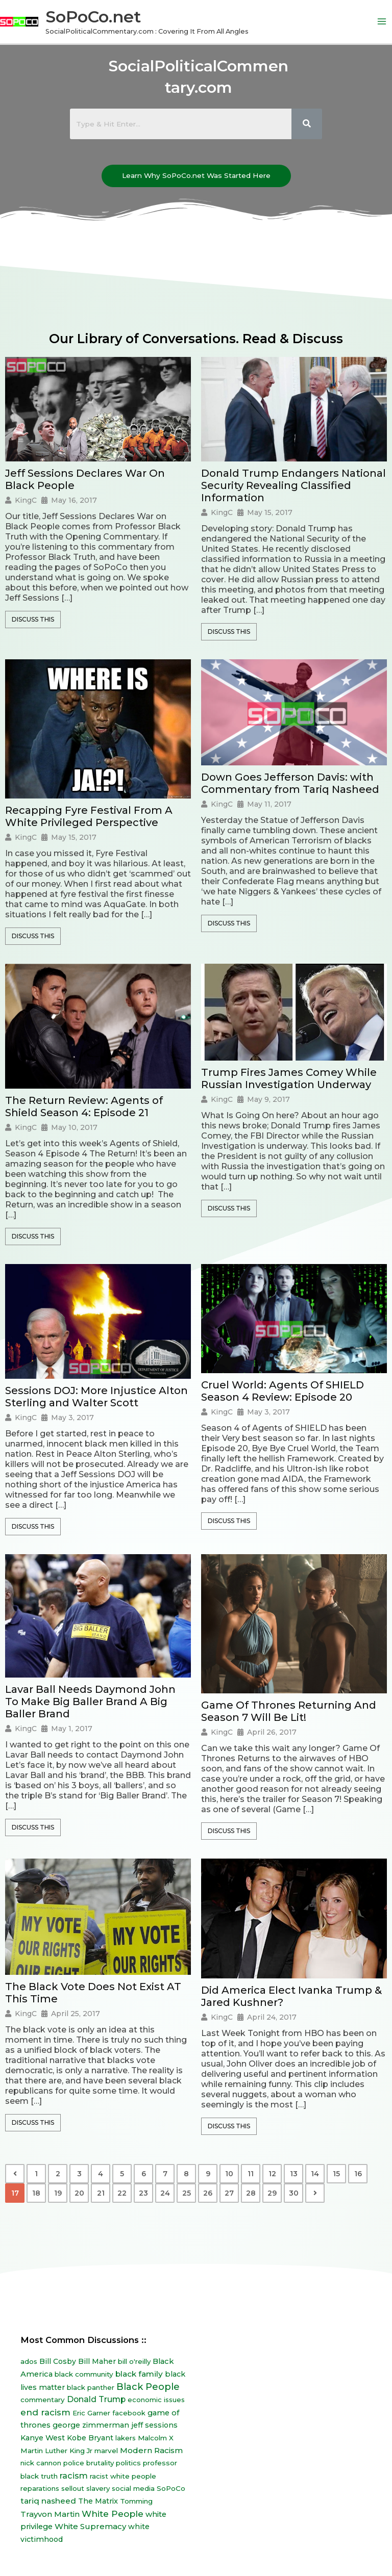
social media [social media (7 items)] (133, 2488)
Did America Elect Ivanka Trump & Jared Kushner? (291, 1996)
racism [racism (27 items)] (74, 2475)
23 (143, 2193)
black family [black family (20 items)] (139, 2374)
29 (272, 2193)
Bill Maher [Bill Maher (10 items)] (97, 2361)
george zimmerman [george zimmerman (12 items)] (91, 2425)
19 (58, 2193)
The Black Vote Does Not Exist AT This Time (93, 1992)
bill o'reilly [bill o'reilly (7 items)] (134, 2361)
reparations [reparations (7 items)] (39, 2488)
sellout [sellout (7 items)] (72, 2488)
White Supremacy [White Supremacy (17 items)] (90, 2526)
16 (358, 2173)
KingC (26, 500)
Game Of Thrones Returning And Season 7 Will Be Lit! (288, 1711)
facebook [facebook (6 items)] (128, 2413)
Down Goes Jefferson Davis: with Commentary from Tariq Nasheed (290, 783)
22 (122, 2193)
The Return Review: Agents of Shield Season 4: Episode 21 (84, 1106)
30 (294, 2193)
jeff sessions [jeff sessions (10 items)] (154, 2425)
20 (79, 2193)
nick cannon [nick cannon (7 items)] (40, 2463)
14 (315, 2173)
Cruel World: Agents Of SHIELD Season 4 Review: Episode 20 (282, 1391)
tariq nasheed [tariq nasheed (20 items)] (48, 2501)
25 (186, 2193)
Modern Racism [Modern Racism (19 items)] (151, 2450)
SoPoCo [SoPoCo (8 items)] (171, 2488)
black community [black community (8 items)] (84, 2374)
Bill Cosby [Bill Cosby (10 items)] (57, 2361)
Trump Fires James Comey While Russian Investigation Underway (289, 1078)
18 (36, 2193)
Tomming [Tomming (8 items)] (136, 2501)
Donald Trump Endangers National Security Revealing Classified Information (293, 485)
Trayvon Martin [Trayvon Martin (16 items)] (50, 2514)
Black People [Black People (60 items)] (148, 2386)
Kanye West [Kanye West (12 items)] (42, 2437)
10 (229, 2173)
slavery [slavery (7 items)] (98, 2488)
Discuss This (33, 619)
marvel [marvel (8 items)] (106, 2450)
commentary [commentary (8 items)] (42, 2399)
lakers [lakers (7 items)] (125, 2438)
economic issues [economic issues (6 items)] (156, 2399)
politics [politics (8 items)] (128, 2463)
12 (272, 2173)
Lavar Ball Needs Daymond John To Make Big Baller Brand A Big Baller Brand (90, 1701)
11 (251, 2173)
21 (101, 2193)
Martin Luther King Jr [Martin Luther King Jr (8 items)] (56, 2450)
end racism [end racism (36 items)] (45, 2412)
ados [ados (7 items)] (28, 2361)
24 (165, 2193)
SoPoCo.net (93, 17)
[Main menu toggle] (382, 21)
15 (336, 2173)
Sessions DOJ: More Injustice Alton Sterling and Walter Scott (96, 1396)
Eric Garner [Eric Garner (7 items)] (91, 2413)
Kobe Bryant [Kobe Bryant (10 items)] (90, 2437)
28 (251, 2193)
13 (294, 2173)
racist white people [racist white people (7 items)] (123, 2476)
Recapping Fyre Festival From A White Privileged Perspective (89, 816)
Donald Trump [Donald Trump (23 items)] (96, 2399)
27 (229, 2193)
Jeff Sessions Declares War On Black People (85, 479)
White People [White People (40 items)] (112, 2514)
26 (207, 2193)
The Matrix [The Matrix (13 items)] (98, 2501)
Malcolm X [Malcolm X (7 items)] (156, 2438)
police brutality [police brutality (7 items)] (88, 2463)
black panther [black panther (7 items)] (90, 2387)
